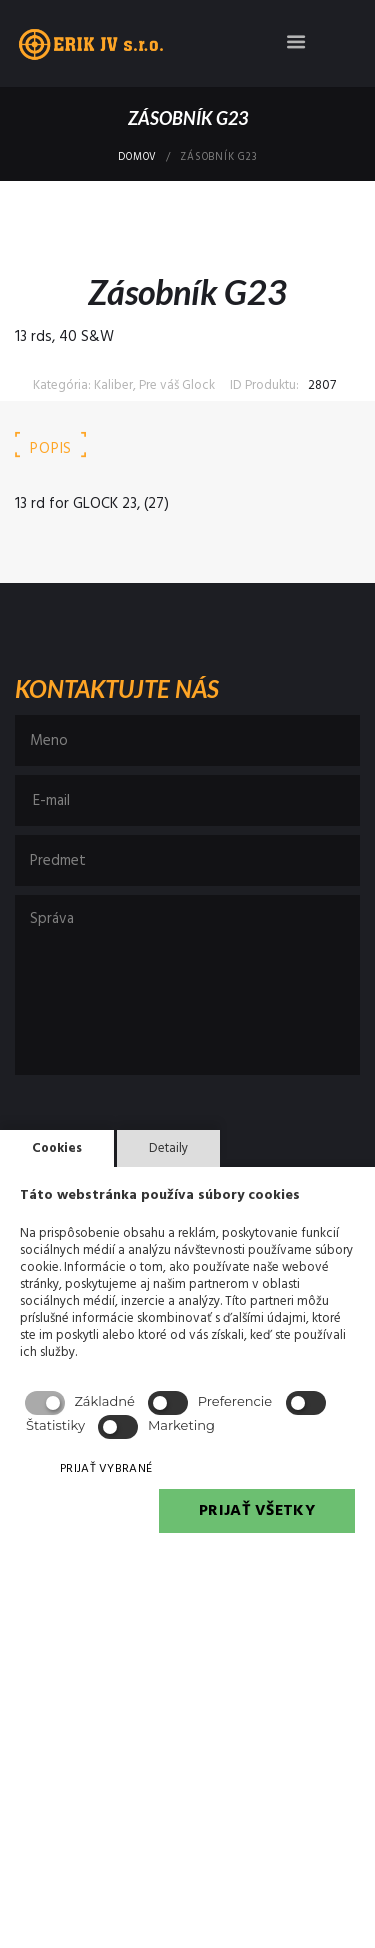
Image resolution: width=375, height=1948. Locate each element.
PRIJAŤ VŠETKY (257, 1511)
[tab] (51, 449)
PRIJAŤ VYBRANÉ (106, 1469)
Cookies (57, 1148)
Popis (51, 449)
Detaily (168, 1148)
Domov (137, 158)
